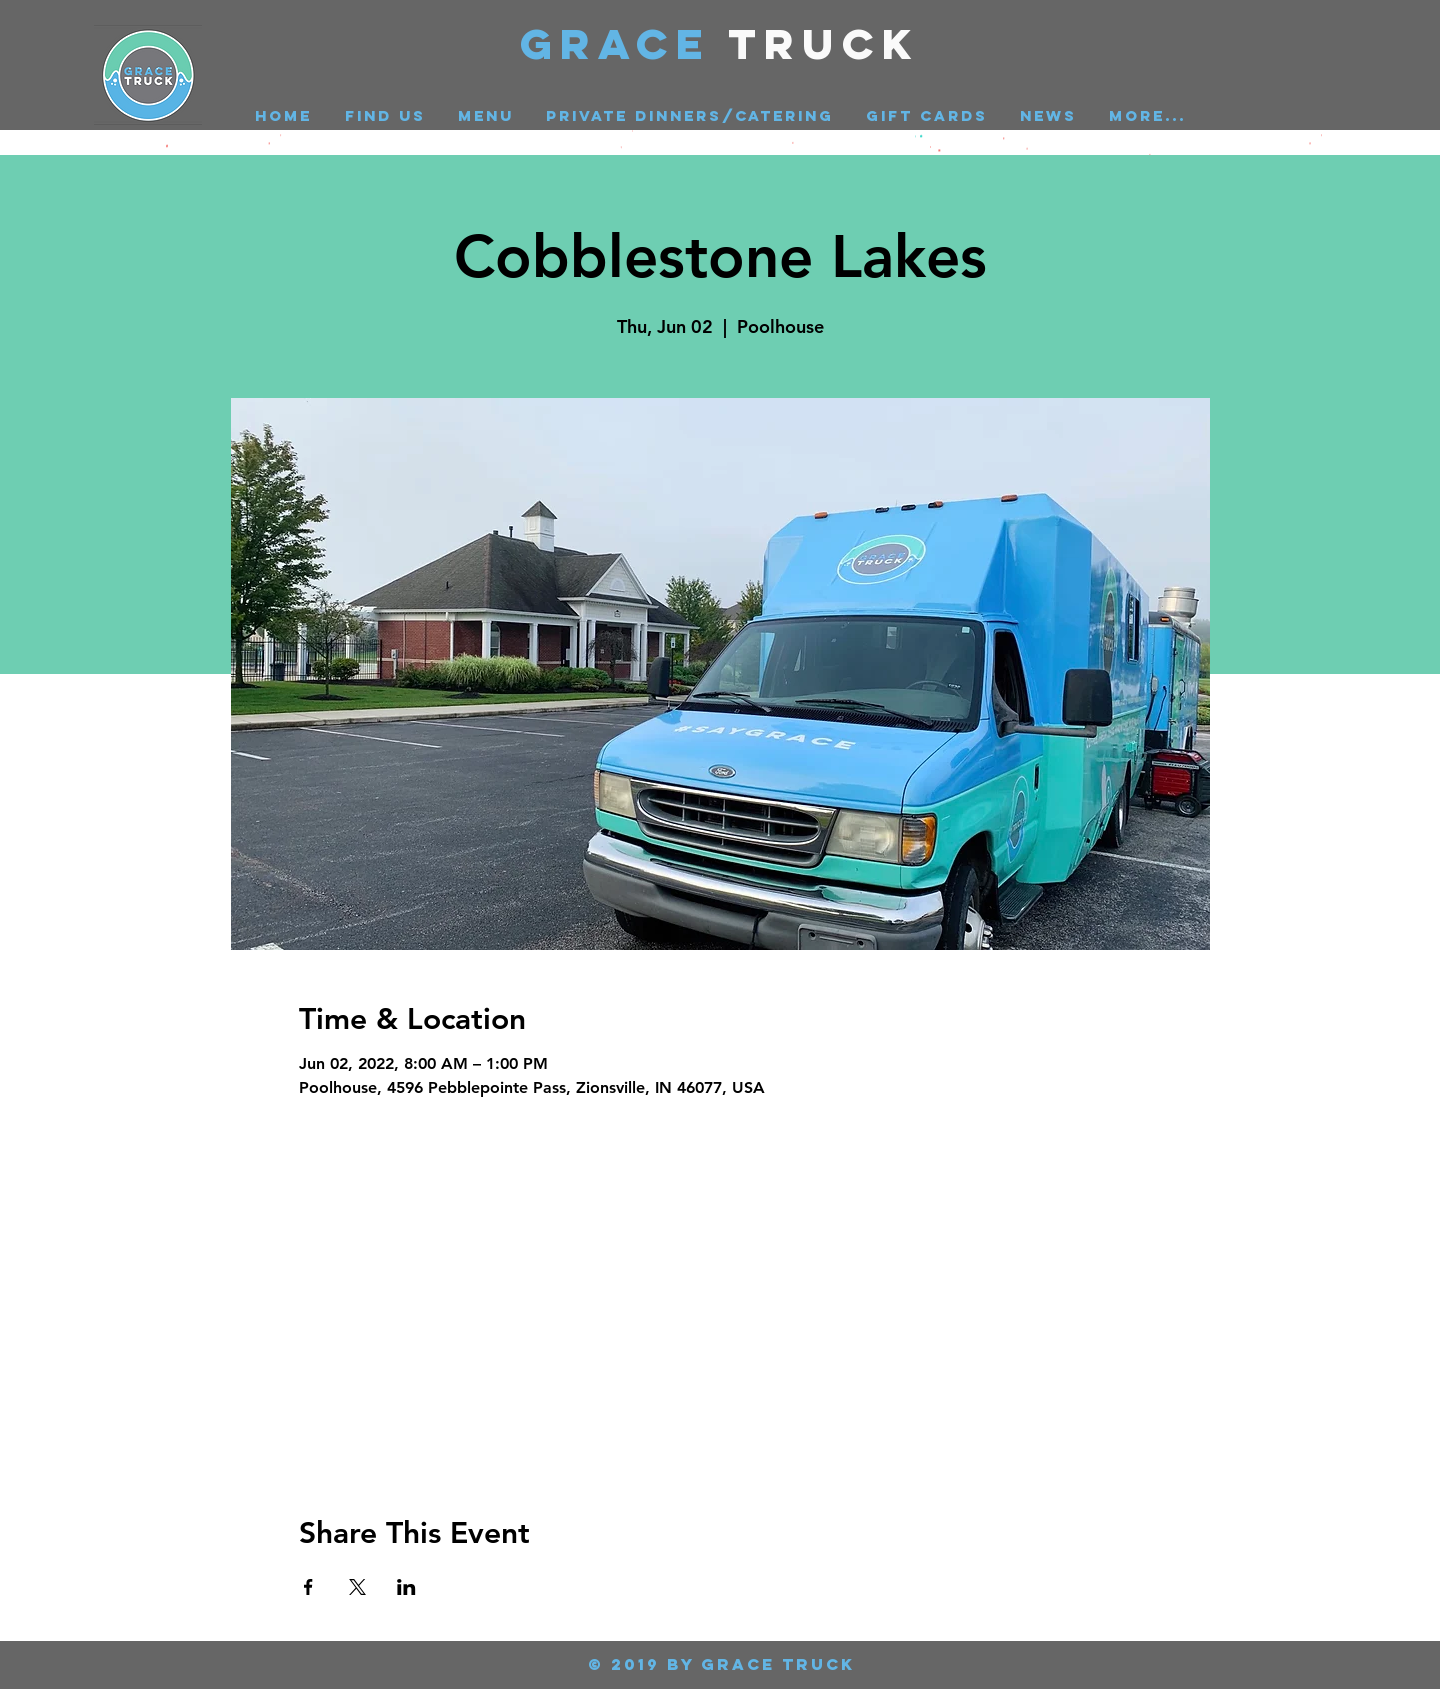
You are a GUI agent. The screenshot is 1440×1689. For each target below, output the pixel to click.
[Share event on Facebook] (308, 1587)
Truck (824, 43)
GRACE (624, 43)
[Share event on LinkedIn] (406, 1587)
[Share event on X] (357, 1587)
